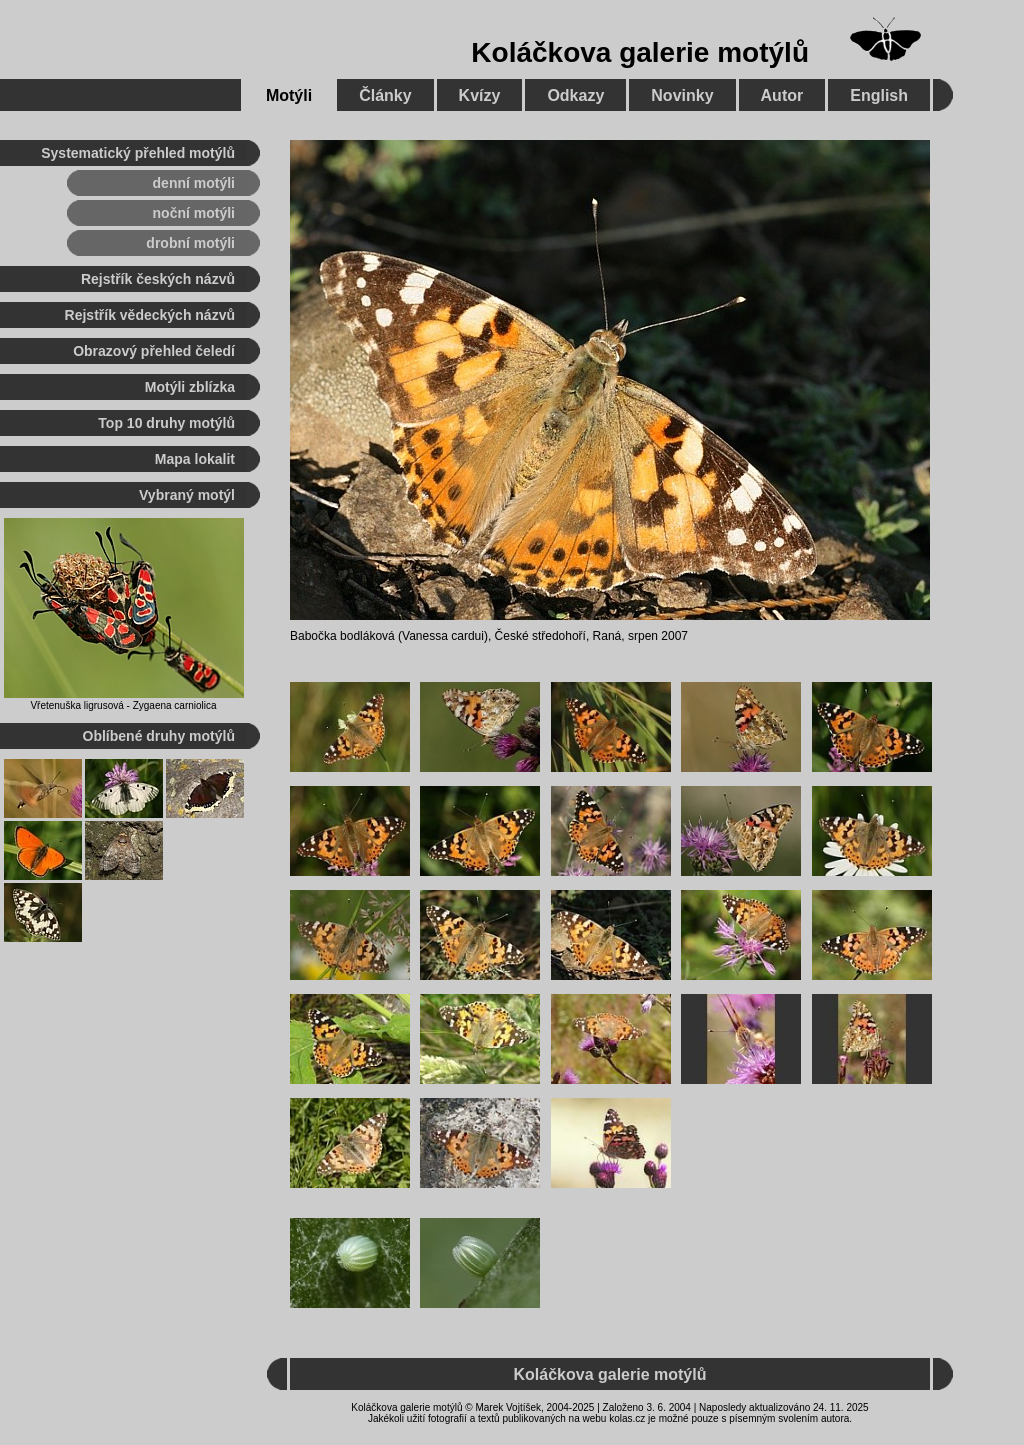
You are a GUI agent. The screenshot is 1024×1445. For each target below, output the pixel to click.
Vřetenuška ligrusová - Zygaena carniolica (123, 705)
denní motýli (194, 183)
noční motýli (194, 213)
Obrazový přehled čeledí (154, 351)
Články (385, 95)
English (879, 95)
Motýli (289, 95)
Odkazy (575, 95)
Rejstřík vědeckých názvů (150, 315)
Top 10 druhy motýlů (166, 423)
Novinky (682, 95)
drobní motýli (190, 243)
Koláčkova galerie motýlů (640, 52)
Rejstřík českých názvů (158, 279)
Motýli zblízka (190, 387)
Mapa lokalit (195, 459)
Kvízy (480, 95)
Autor (782, 95)
